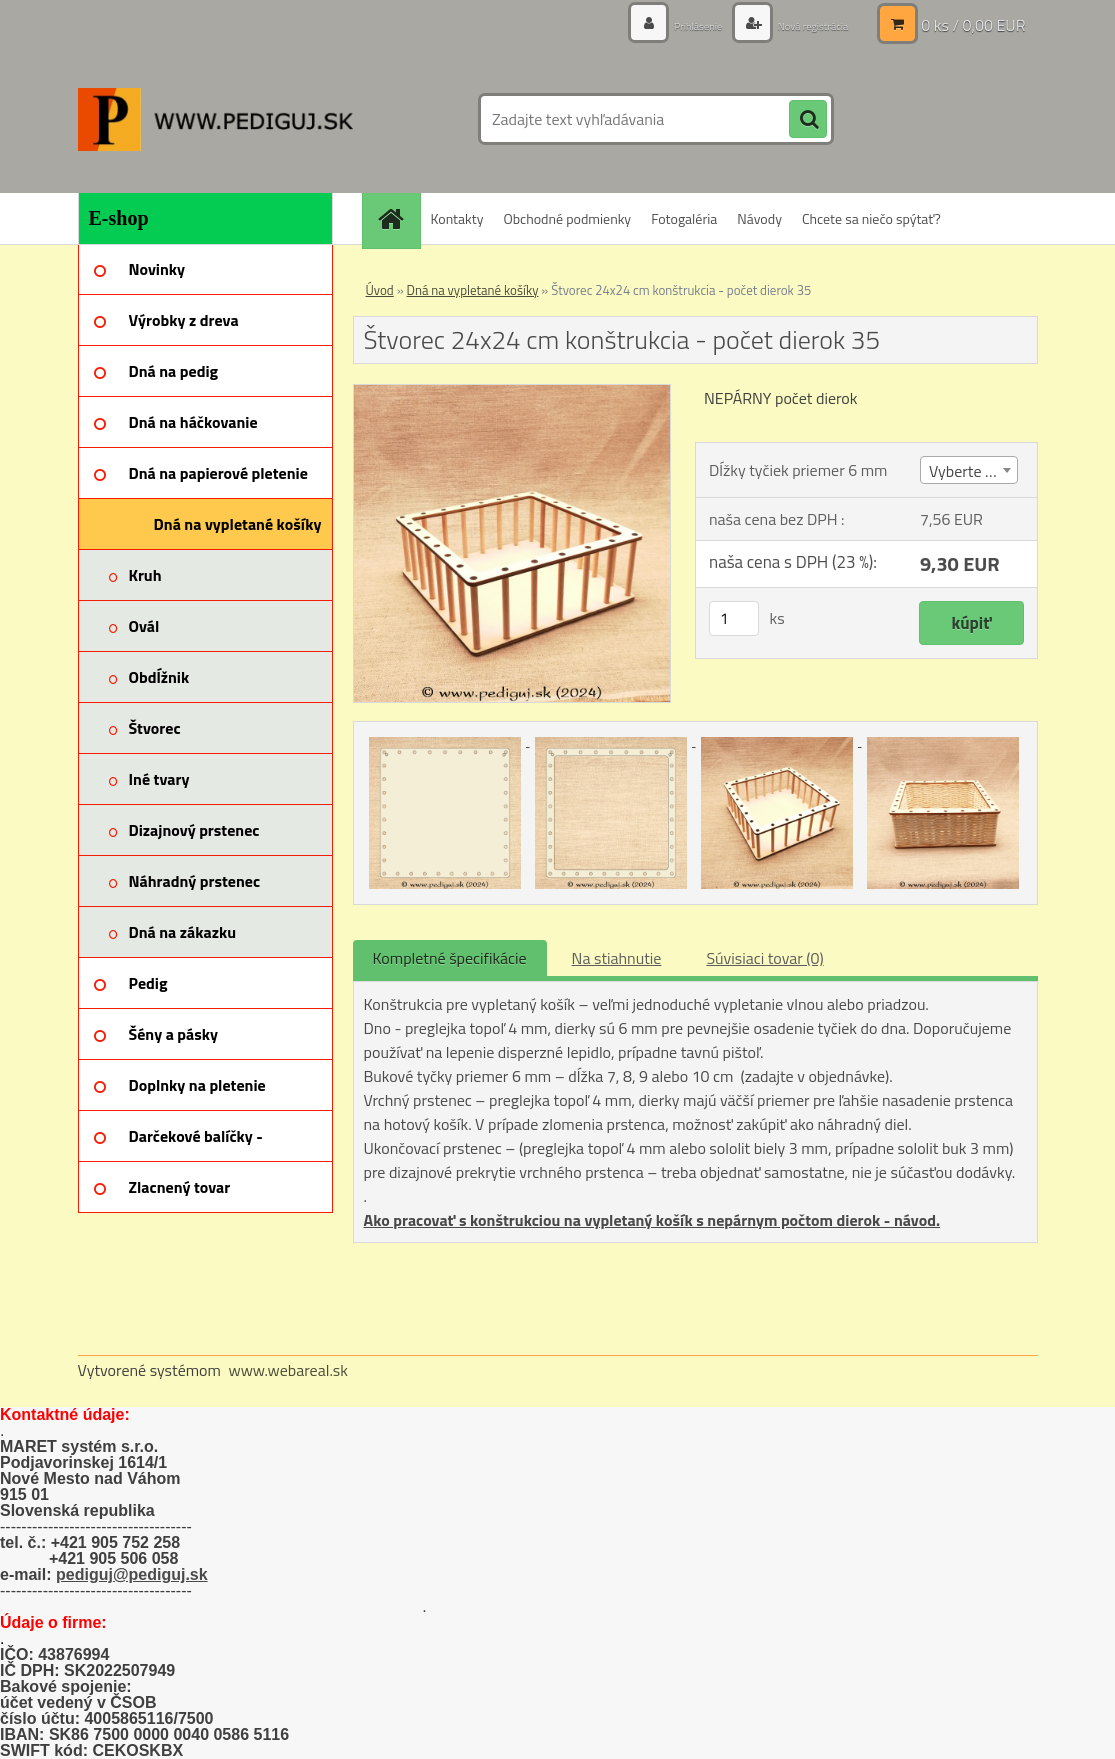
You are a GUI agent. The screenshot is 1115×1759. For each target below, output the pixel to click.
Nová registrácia (799, 24)
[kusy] (734, 618)
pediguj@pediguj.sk (132, 1574)
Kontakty (457, 218)
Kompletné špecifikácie (450, 958)
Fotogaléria (684, 218)
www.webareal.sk (288, 1370)
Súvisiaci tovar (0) (764, 958)
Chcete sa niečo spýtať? (871, 218)
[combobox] (969, 470)
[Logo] (215, 119)
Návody (759, 218)
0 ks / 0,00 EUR (973, 25)
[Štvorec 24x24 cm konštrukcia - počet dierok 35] (512, 393)
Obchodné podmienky (567, 218)
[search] (808, 120)
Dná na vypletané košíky (473, 290)
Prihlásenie (665, 24)
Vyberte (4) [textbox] (966, 471)
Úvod (380, 290)
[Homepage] (398, 218)
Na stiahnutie (617, 958)
